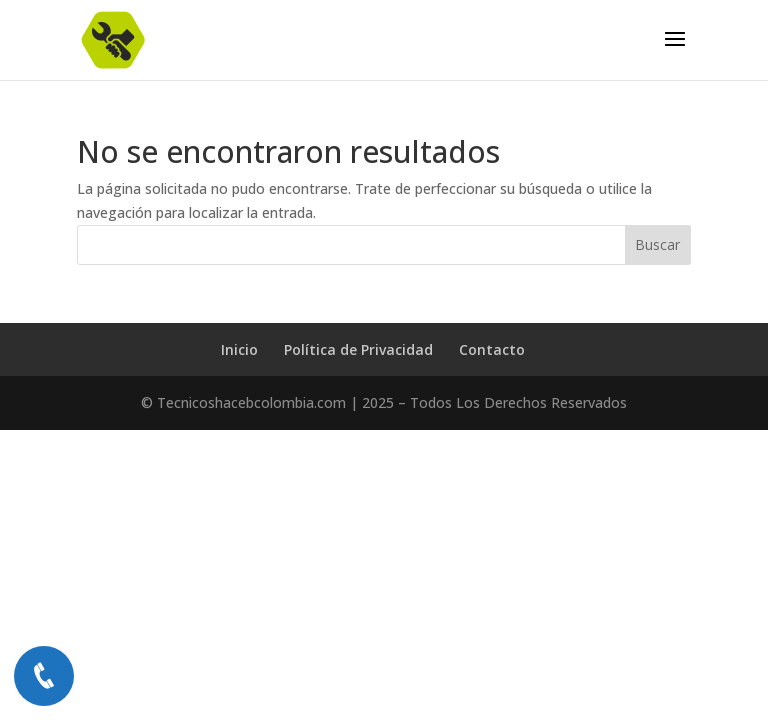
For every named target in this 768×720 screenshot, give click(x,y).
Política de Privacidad (358, 349)
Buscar (657, 244)
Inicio (239, 349)
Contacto (492, 349)
